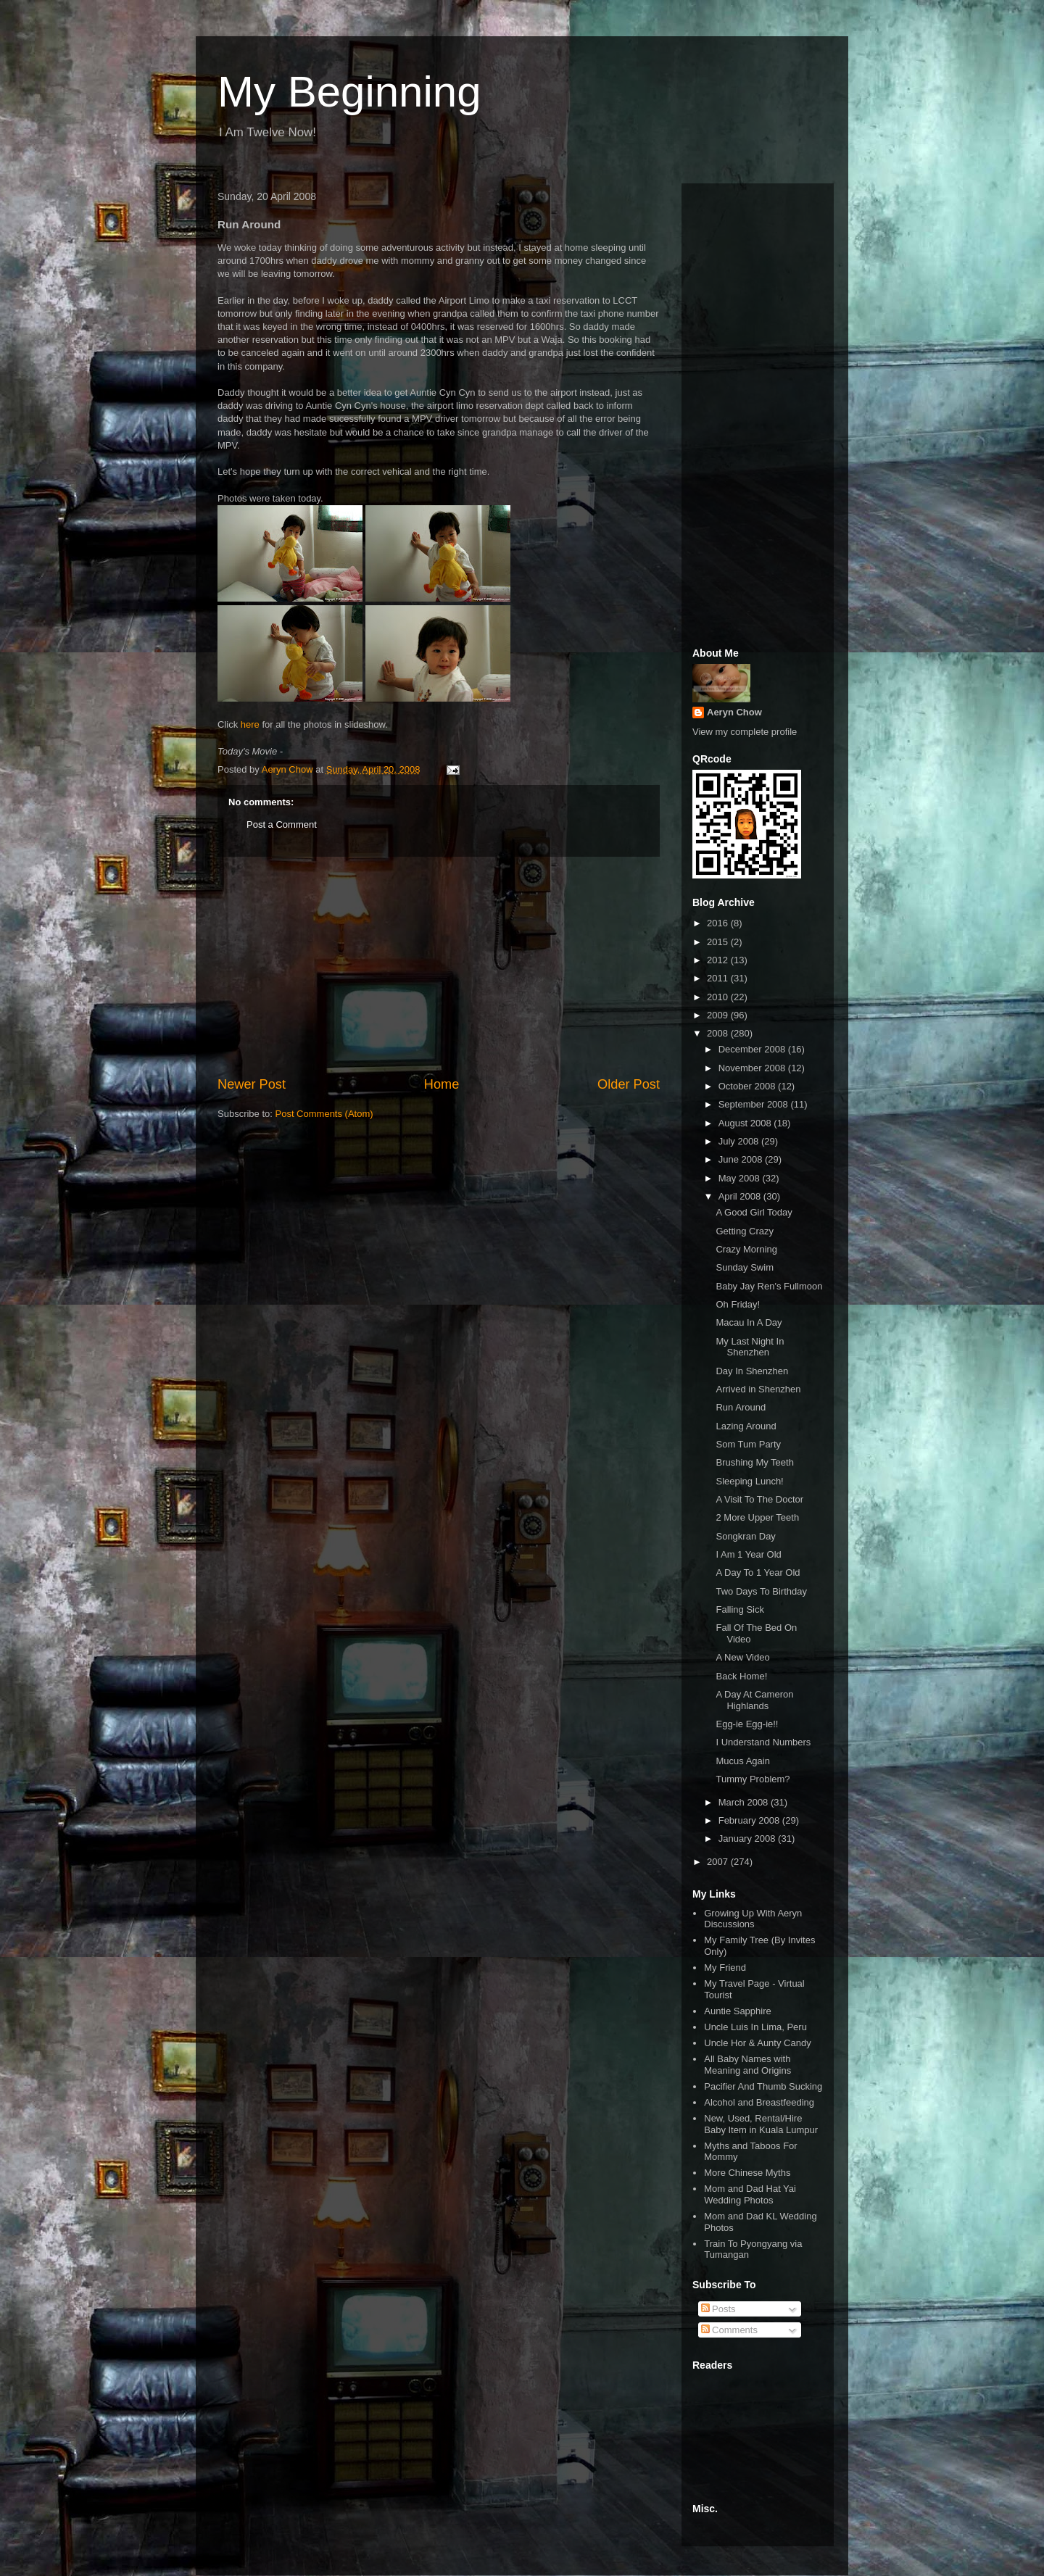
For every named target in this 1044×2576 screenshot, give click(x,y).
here (250, 724)
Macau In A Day (749, 1322)
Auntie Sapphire (737, 2011)
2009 (719, 1015)
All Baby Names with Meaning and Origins (747, 2064)
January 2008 (748, 1838)
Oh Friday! (738, 1304)
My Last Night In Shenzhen (750, 1347)
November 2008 (753, 1068)
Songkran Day (745, 1536)
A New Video (742, 1657)
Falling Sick (739, 1609)
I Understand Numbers (763, 1742)
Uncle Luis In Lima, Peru (755, 2027)
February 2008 (750, 1820)
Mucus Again (742, 1761)
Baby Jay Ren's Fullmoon (769, 1286)
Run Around (741, 1407)
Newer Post (252, 1084)
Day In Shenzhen (752, 1371)
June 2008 (741, 1159)
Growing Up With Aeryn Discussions (753, 1919)
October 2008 (748, 1086)
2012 (719, 960)
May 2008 (740, 1178)
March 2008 (744, 1802)
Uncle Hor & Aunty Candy (757, 2042)
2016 (719, 923)
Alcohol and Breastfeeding (759, 2102)
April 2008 (740, 1196)
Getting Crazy (744, 1231)
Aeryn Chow (734, 712)
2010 (719, 997)
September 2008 (754, 1104)
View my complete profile (744, 731)
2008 (719, 1033)
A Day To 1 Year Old (758, 1572)
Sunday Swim (744, 1267)
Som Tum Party (748, 1444)
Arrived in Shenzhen (758, 1389)
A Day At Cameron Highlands (754, 1700)
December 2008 (753, 1049)
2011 (719, 978)
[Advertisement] (438, 966)
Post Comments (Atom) (324, 1113)
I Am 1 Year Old (748, 1554)
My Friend (725, 1967)
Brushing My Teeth (754, 1462)
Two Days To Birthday (761, 1591)
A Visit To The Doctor (759, 1499)
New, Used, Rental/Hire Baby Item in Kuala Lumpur (761, 2124)
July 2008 (739, 1141)
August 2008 (746, 1123)
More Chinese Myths (747, 2172)
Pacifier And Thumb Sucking (763, 2086)
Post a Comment (281, 824)
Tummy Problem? (753, 1779)
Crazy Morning (746, 1249)
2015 (719, 941)
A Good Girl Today (754, 1212)
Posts (718, 2308)
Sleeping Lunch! (749, 1481)
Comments (729, 2329)
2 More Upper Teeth (757, 1517)
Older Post (628, 1084)
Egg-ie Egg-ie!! (747, 1724)
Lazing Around (746, 1426)
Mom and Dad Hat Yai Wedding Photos (750, 2194)
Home (442, 1084)
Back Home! (741, 1676)
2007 (719, 1861)
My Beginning (349, 91)
